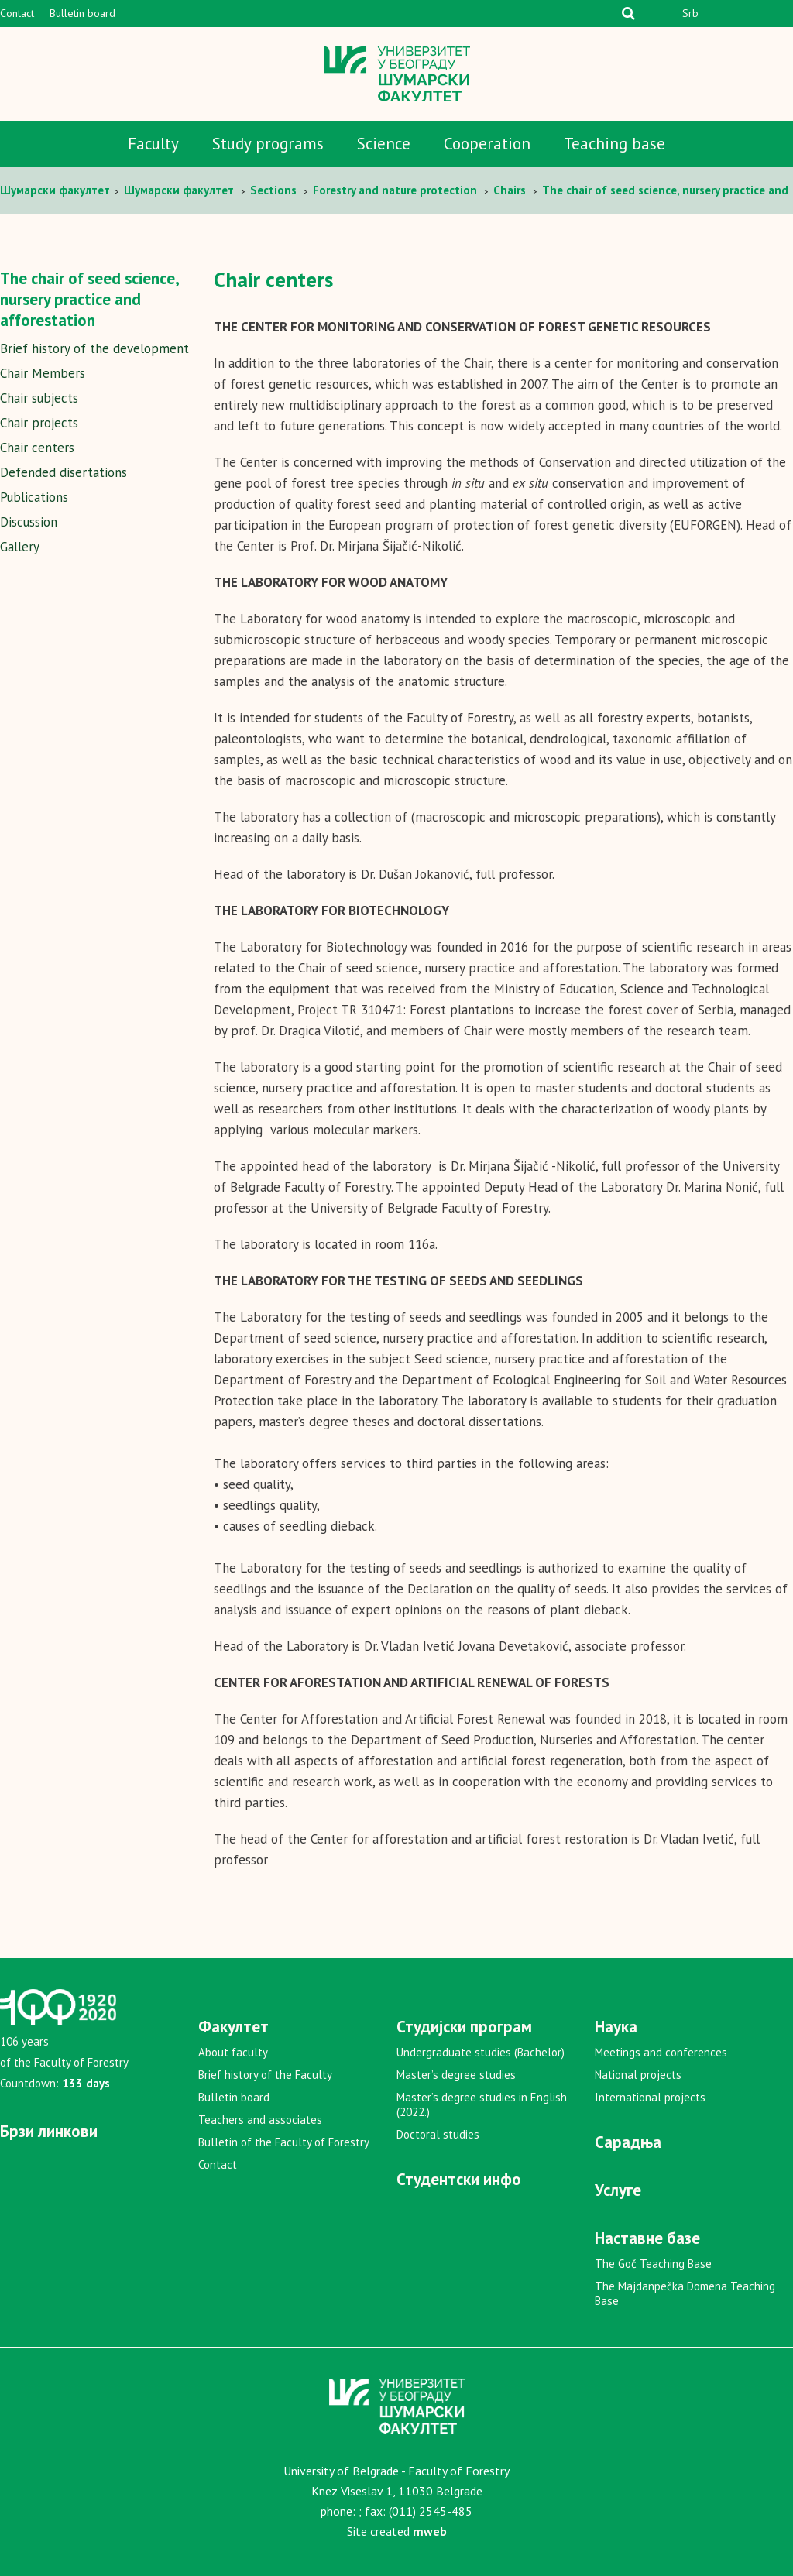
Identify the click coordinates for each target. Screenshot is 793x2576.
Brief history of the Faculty (265, 2074)
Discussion (28, 521)
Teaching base (614, 143)
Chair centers (37, 447)
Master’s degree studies (456, 2074)
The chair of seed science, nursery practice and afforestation (89, 299)
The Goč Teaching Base (653, 2263)
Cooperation (487, 143)
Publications (34, 497)
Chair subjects (39, 397)
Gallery (19, 546)
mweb (430, 2531)
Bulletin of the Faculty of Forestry (283, 2142)
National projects (638, 2074)
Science (383, 143)
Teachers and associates (260, 2119)
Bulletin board (82, 13)
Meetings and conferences (661, 2052)
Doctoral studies (437, 2134)
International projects (650, 2097)
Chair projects (39, 422)
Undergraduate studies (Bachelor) (480, 2052)
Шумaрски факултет (56, 190)
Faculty (153, 143)
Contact (17, 13)
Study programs (268, 143)
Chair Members (42, 373)
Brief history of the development (94, 348)
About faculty (233, 2052)
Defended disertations (63, 472)
